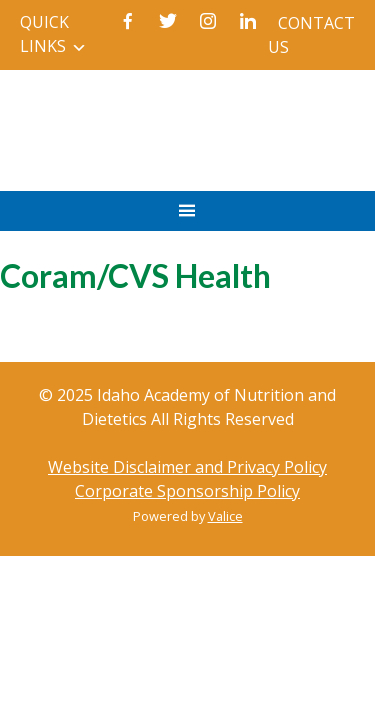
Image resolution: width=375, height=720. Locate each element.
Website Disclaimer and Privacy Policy (187, 467)
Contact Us (311, 35)
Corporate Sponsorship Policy (187, 491)
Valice (225, 516)
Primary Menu (187, 220)
